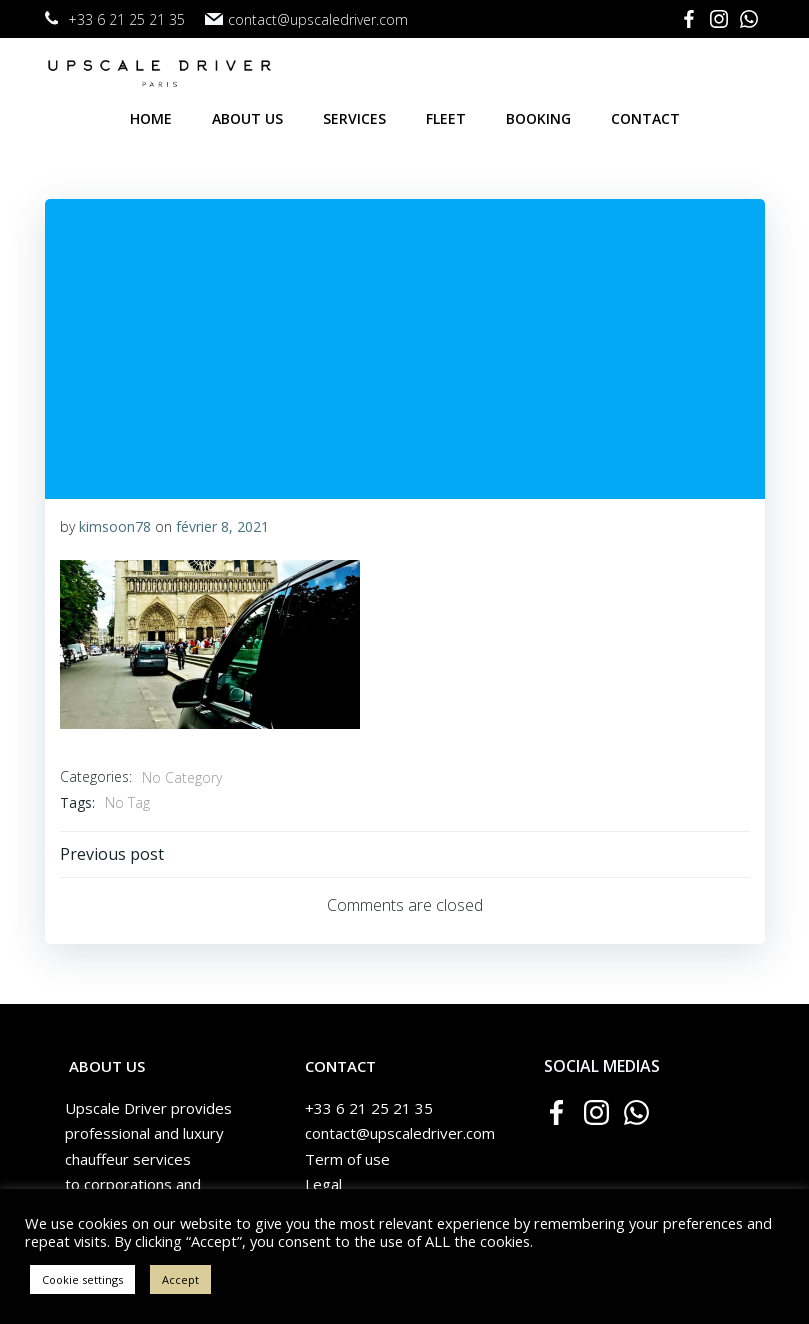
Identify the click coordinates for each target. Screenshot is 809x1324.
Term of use (347, 1159)
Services (354, 118)
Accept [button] (180, 1279)
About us (247, 118)
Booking (538, 118)
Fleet (446, 118)
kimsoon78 (115, 526)
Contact (645, 118)
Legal (323, 1184)
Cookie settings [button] (82, 1279)
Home (151, 118)
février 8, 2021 (222, 526)
